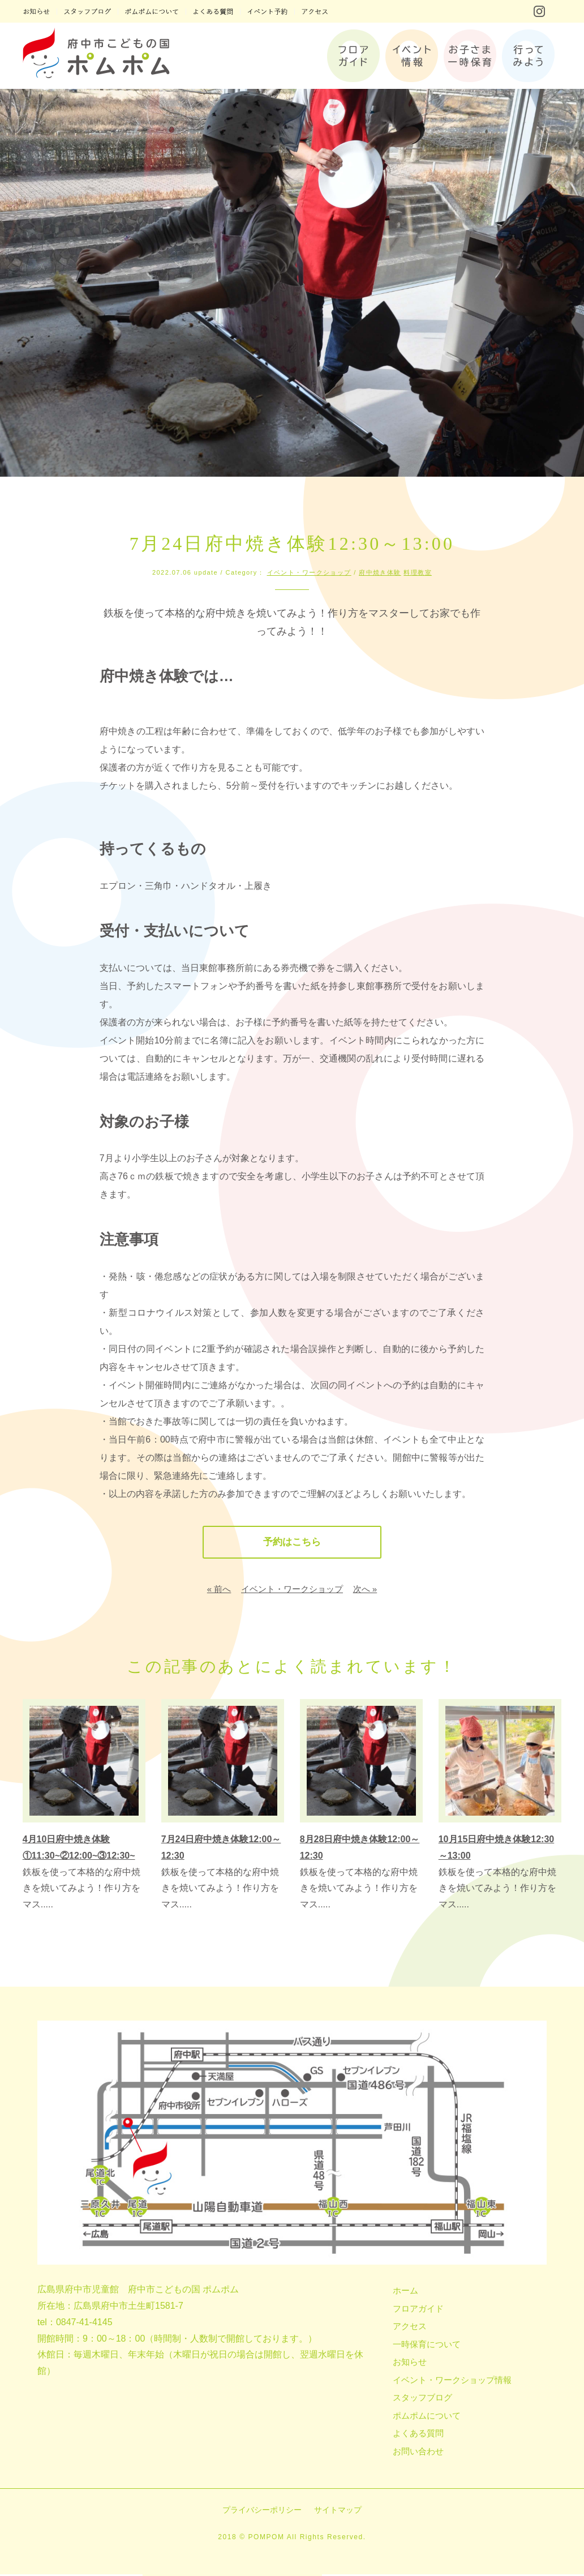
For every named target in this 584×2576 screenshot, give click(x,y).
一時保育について (427, 2345)
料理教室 (417, 572)
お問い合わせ (418, 2452)
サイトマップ (338, 2511)
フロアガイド (418, 2309)
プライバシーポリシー (262, 2511)
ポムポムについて (427, 2416)
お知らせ (410, 2363)
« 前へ (219, 1590)
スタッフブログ (422, 2399)
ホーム (405, 2292)
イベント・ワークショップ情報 (452, 2381)
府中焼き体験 (380, 572)
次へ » (365, 1590)
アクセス (410, 2328)
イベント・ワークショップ (309, 572)
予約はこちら (292, 1542)
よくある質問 (418, 2435)
